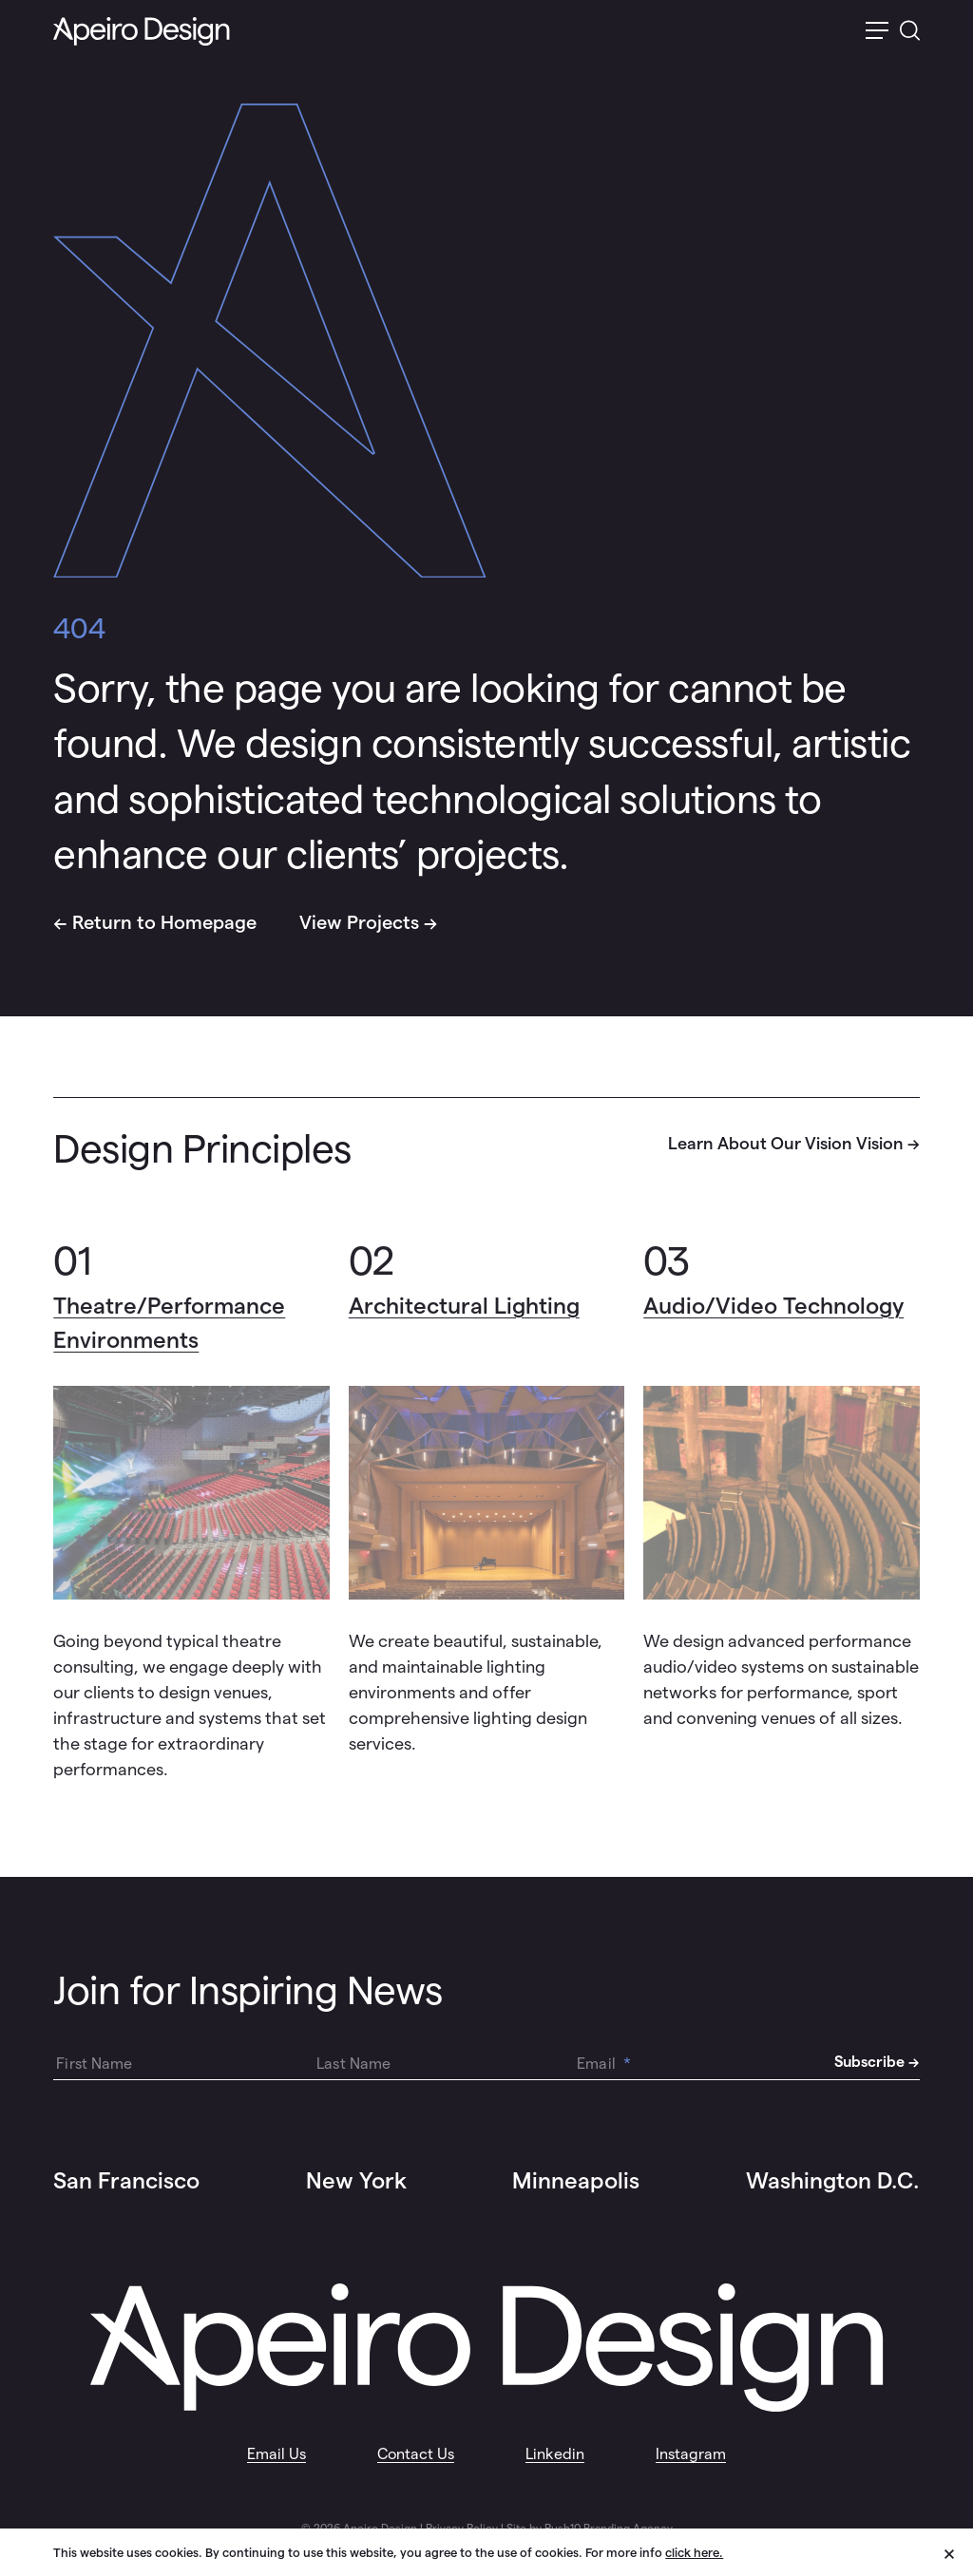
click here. (694, 2553)
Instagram (691, 2454)
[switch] (877, 32)
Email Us (276, 2454)
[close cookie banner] (958, 2551)
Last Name (353, 2063)
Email (604, 2063)
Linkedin (554, 2454)
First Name (94, 2063)
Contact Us (415, 2454)
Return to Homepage (164, 922)
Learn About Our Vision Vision (786, 1143)
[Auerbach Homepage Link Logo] (141, 31)
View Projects (359, 922)
